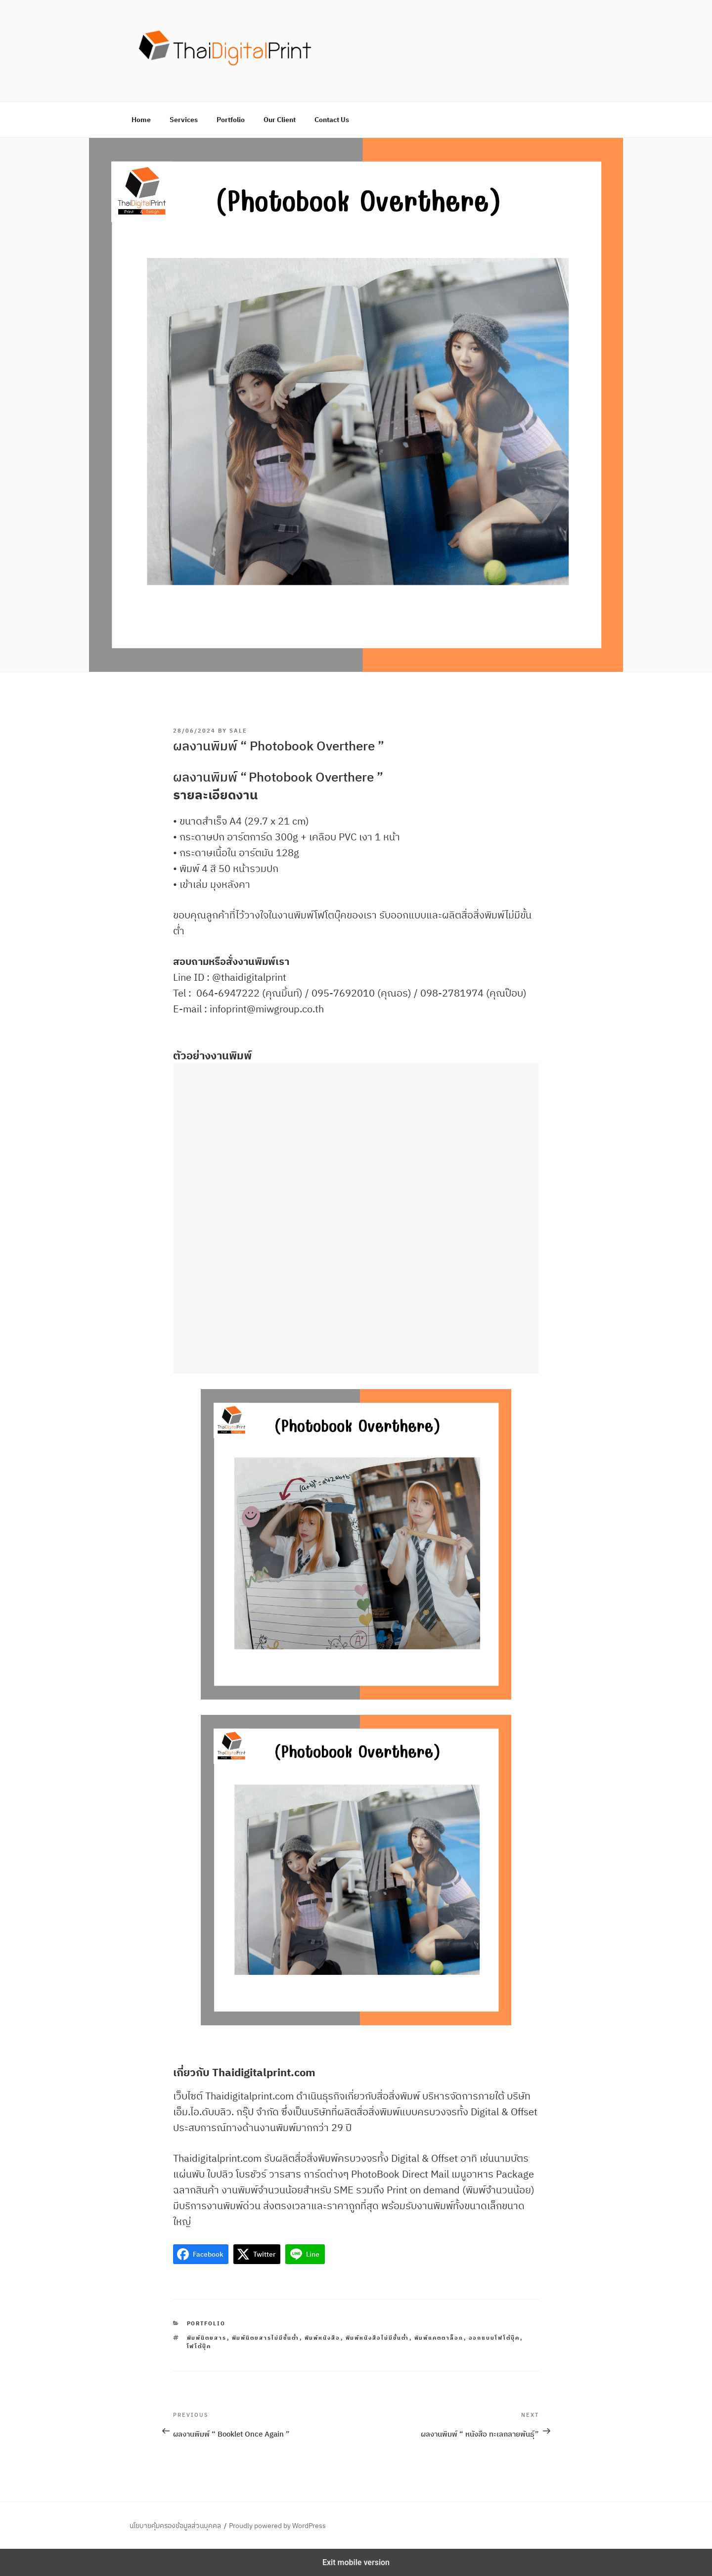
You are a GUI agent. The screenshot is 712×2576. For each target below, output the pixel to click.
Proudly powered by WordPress (277, 2525)
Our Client (280, 119)
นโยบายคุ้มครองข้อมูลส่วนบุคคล (175, 2525)
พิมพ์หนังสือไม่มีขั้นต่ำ (377, 2337)
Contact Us (331, 119)
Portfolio (231, 119)
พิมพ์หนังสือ (323, 2337)
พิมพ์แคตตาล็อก (439, 2337)
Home (141, 119)
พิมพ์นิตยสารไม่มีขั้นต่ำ (266, 2337)
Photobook (280, 776)
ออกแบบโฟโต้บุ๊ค (494, 2337)
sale (238, 730)
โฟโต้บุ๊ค (199, 2346)
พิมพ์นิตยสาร (207, 2337)
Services (184, 119)
